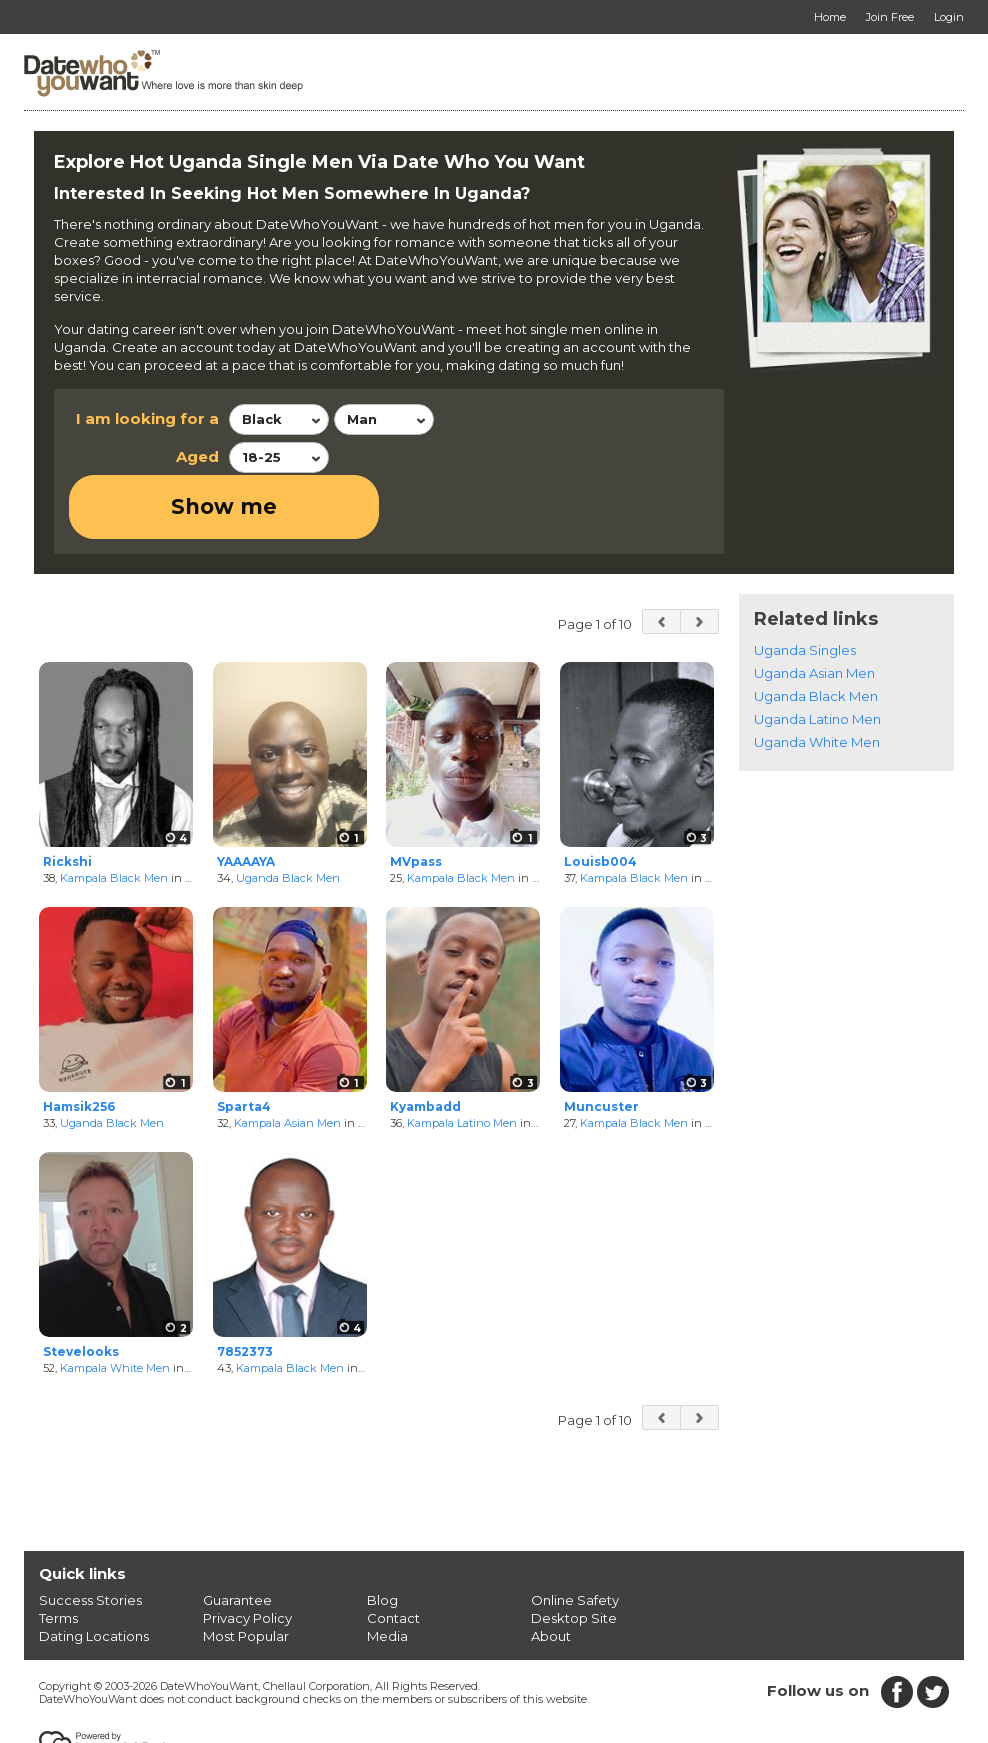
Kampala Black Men (114, 814)
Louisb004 (600, 797)
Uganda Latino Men (817, 655)
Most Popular (246, 1572)
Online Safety (575, 1536)
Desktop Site (574, 1554)
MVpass (416, 797)
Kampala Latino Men (462, 1059)
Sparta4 (244, 1043)
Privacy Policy (247, 1554)
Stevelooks (81, 1288)
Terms (58, 1554)
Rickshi (67, 797)
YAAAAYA (246, 797)
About (551, 1572)
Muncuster (601, 1043)
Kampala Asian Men (287, 1059)
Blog (382, 1536)
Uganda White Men (817, 678)
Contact (393, 1554)
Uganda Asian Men (814, 609)
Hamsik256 (79, 1043)
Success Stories (90, 1536)
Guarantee (237, 1536)
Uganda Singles (805, 586)
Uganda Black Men (288, 814)
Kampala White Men (115, 1304)
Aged (197, 456)
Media (387, 1572)
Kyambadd (425, 1043)
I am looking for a (147, 418)
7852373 (245, 1288)
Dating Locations (94, 1572)
